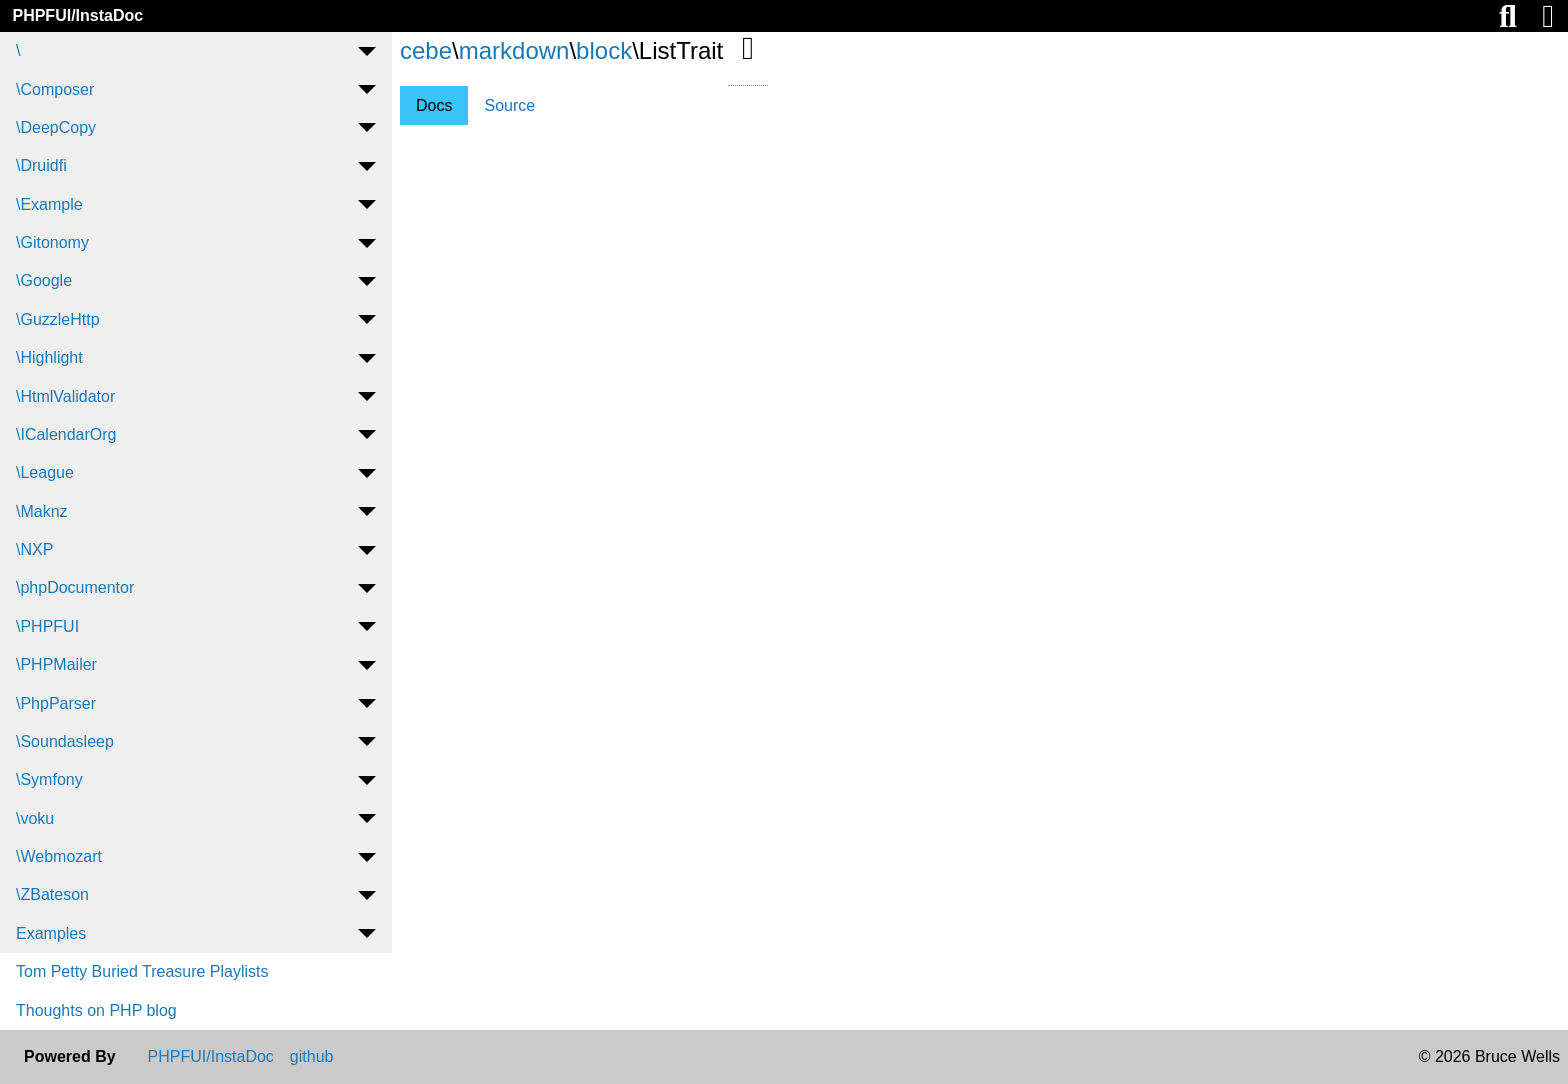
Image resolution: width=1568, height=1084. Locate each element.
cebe (426, 50)
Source (509, 105)
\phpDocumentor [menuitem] (75, 587)
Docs (434, 105)
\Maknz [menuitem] (42, 511)
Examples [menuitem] (51, 933)
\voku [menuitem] (35, 818)
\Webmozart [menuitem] (59, 856)
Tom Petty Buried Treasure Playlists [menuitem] (142, 971)
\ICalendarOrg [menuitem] (66, 434)
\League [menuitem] (45, 472)
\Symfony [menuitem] (49, 779)
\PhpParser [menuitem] (56, 703)
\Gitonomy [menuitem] (52, 242)
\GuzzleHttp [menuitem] (58, 319)
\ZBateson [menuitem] (52, 894)
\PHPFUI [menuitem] (47, 626)
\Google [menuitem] (44, 280)
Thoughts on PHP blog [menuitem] (96, 1010)
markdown (514, 50)
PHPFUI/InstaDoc (77, 15)
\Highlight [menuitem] (49, 357)
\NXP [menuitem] (34, 549)
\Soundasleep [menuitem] (65, 741)
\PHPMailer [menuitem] (56, 664)
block (604, 50)
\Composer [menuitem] (55, 89)
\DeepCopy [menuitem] (56, 127)
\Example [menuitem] (49, 204)
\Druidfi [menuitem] (41, 165)
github (312, 1057)
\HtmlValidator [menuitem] (65, 396)
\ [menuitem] (18, 50)
